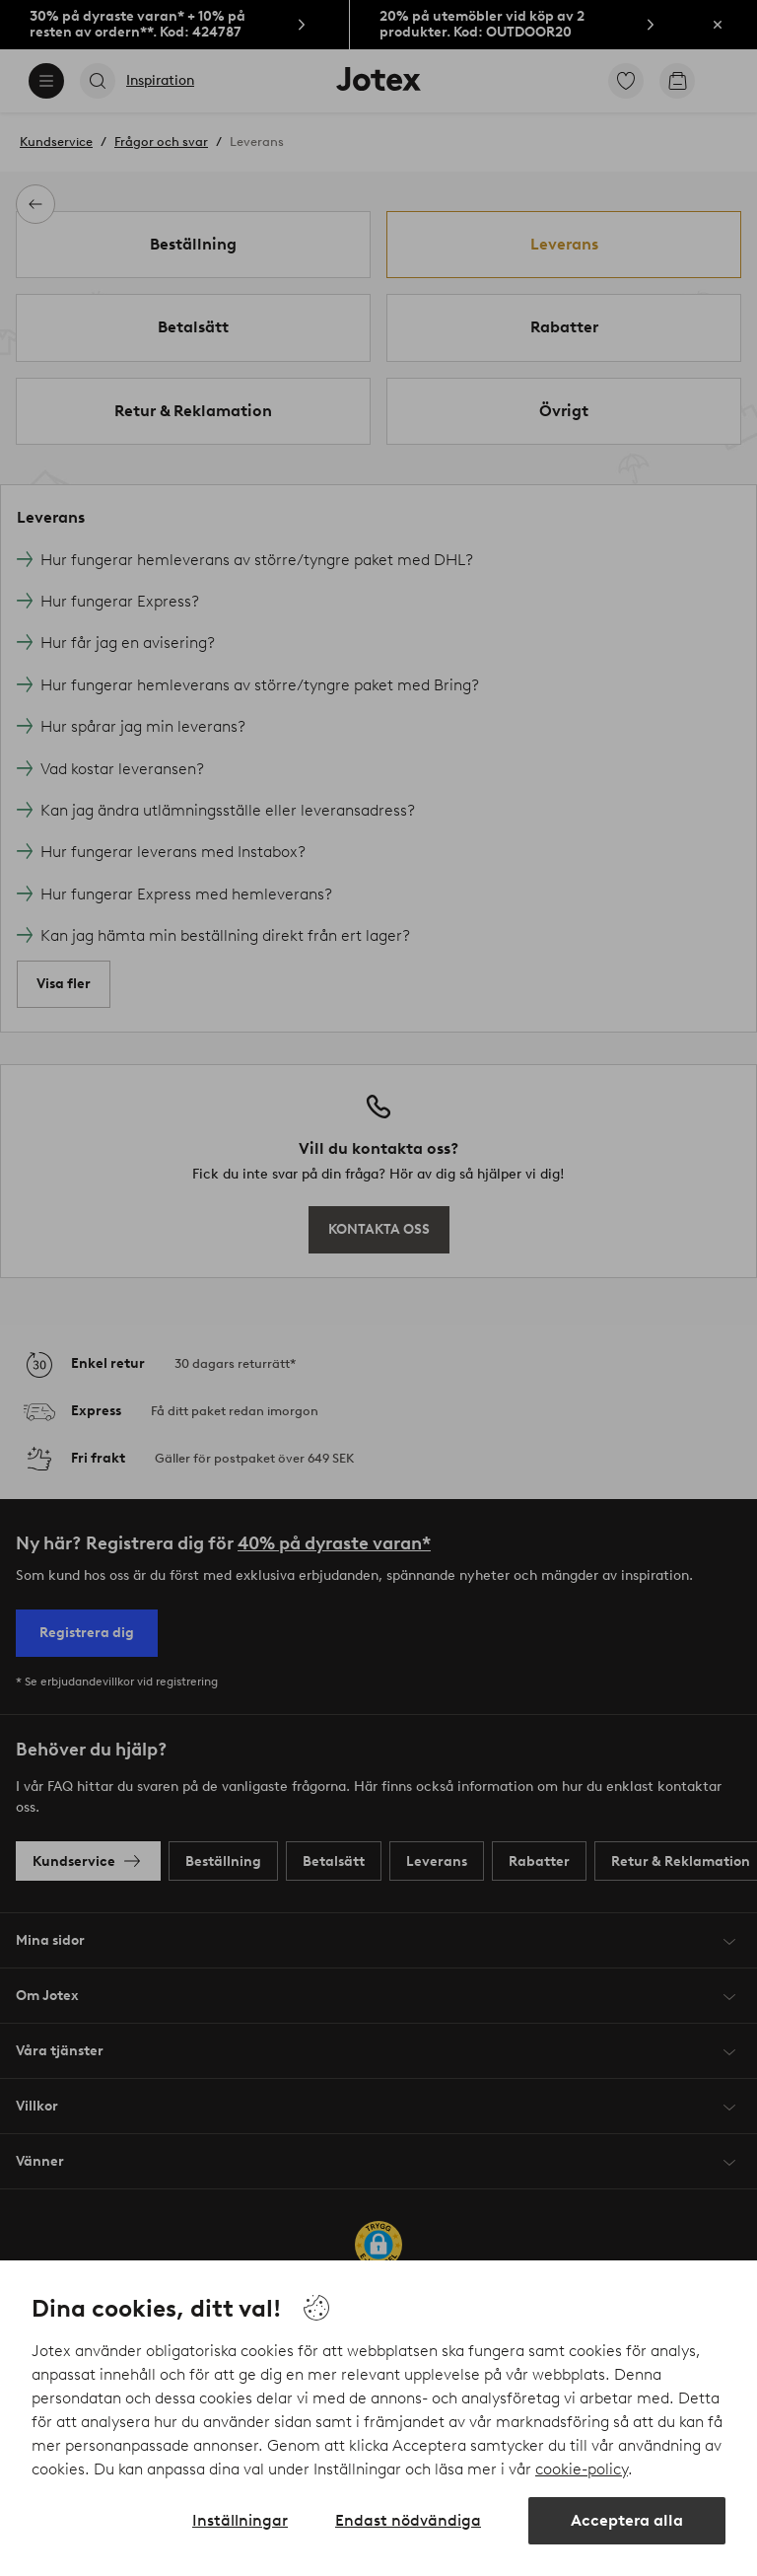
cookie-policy (581, 2469)
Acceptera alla (627, 2520)
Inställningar (240, 2520)
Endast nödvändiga (408, 2520)
